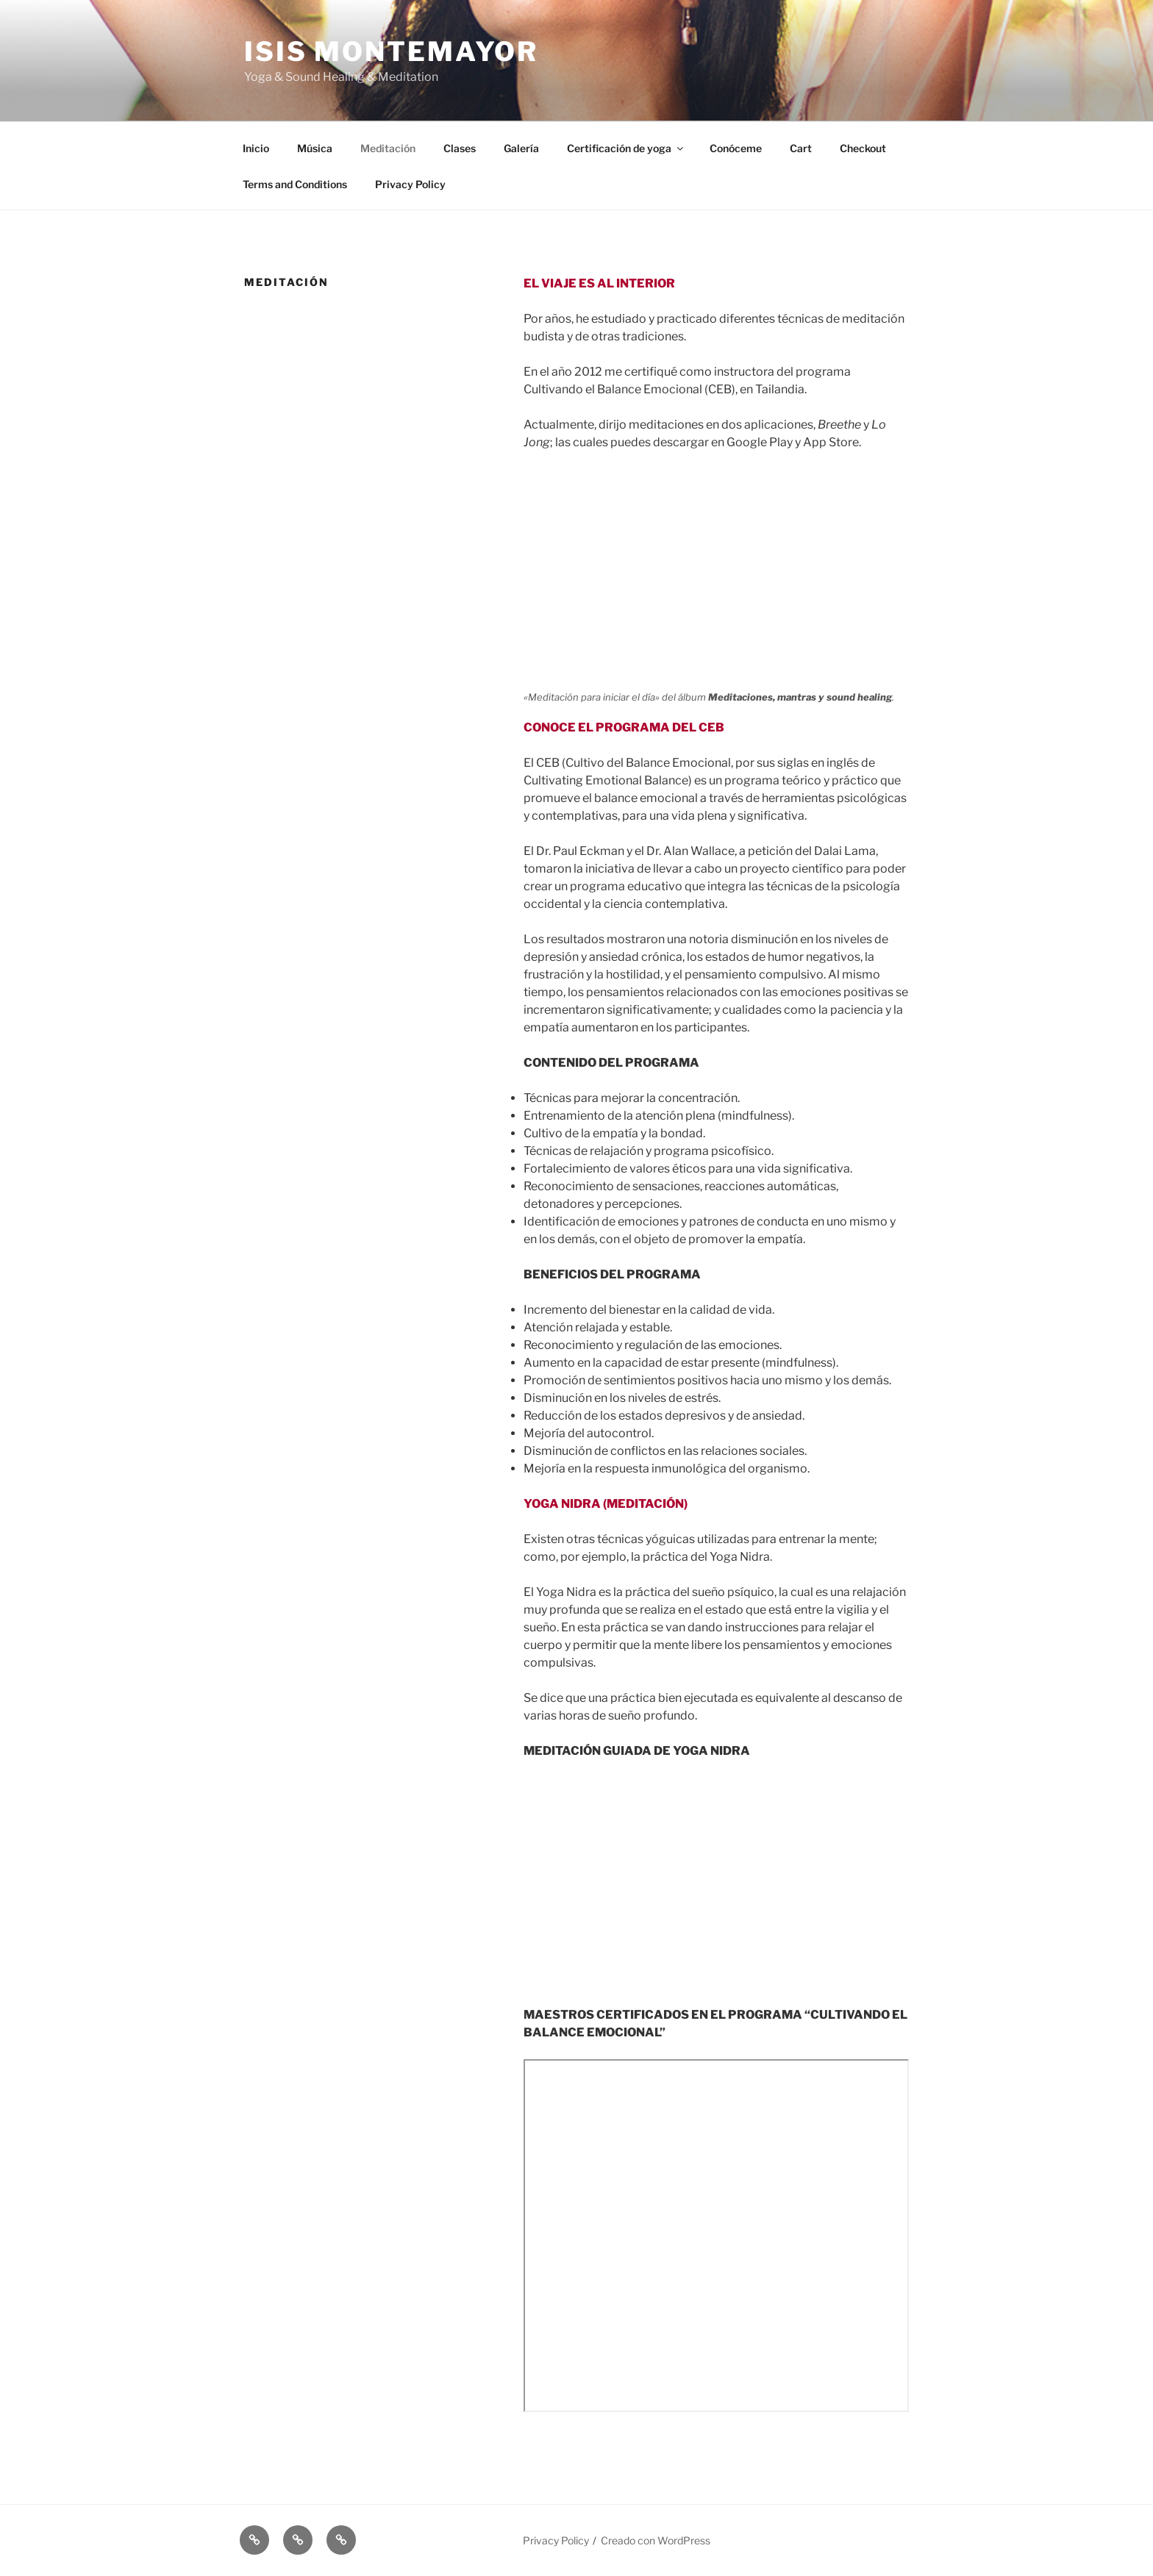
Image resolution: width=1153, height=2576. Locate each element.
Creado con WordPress (655, 2540)
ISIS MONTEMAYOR (391, 51)
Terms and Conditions (295, 184)
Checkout (863, 148)
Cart (801, 148)
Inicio (256, 148)
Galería (521, 148)
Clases (459, 148)
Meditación (387, 148)
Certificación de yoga (626, 148)
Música (314, 148)
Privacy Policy (410, 184)
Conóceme (736, 148)
